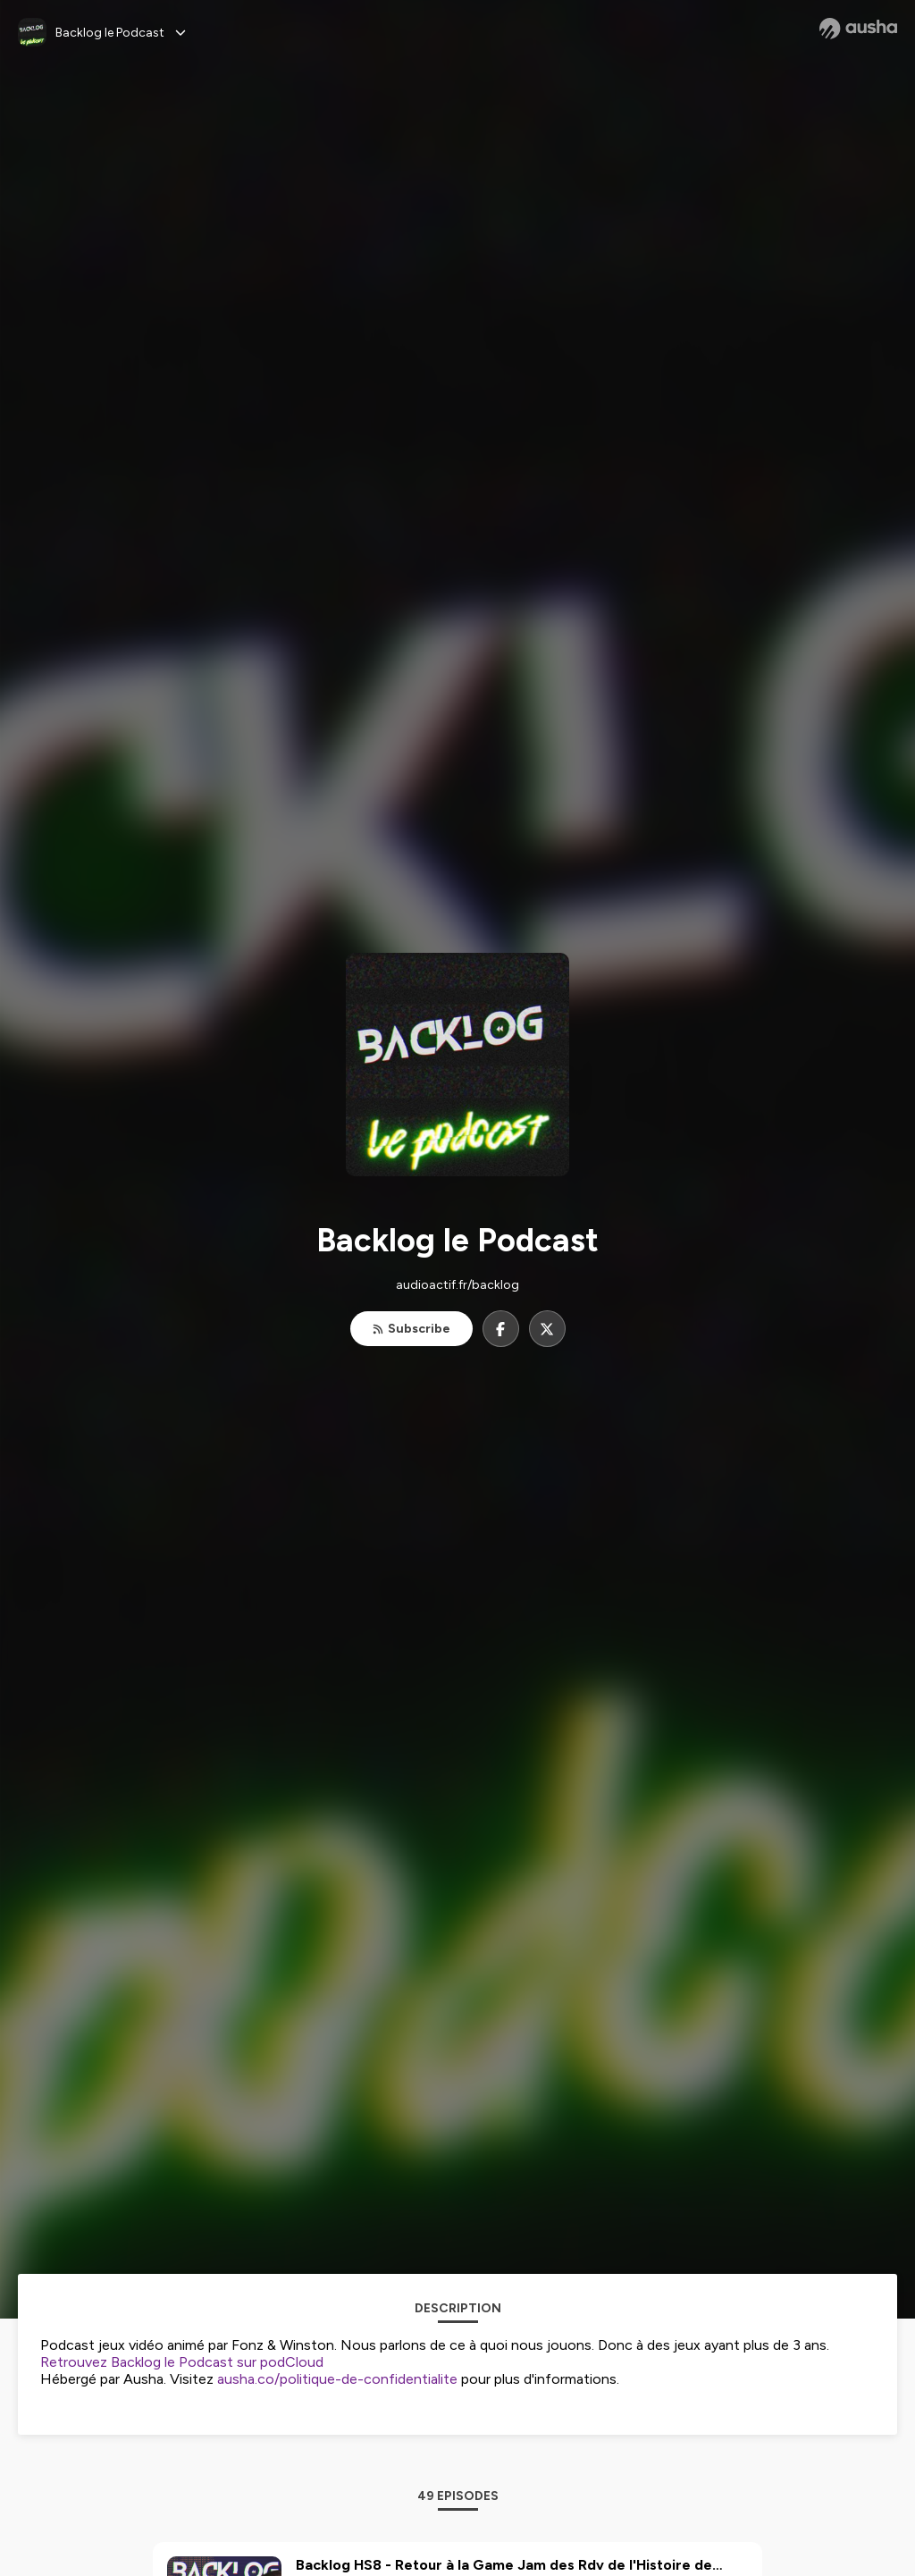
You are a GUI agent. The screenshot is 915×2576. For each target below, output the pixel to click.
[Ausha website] (858, 28)
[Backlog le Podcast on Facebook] (501, 1328)
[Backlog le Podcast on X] (547, 1328)
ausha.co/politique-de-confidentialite (337, 2378)
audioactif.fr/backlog (457, 1284)
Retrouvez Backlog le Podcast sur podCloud (181, 2361)
